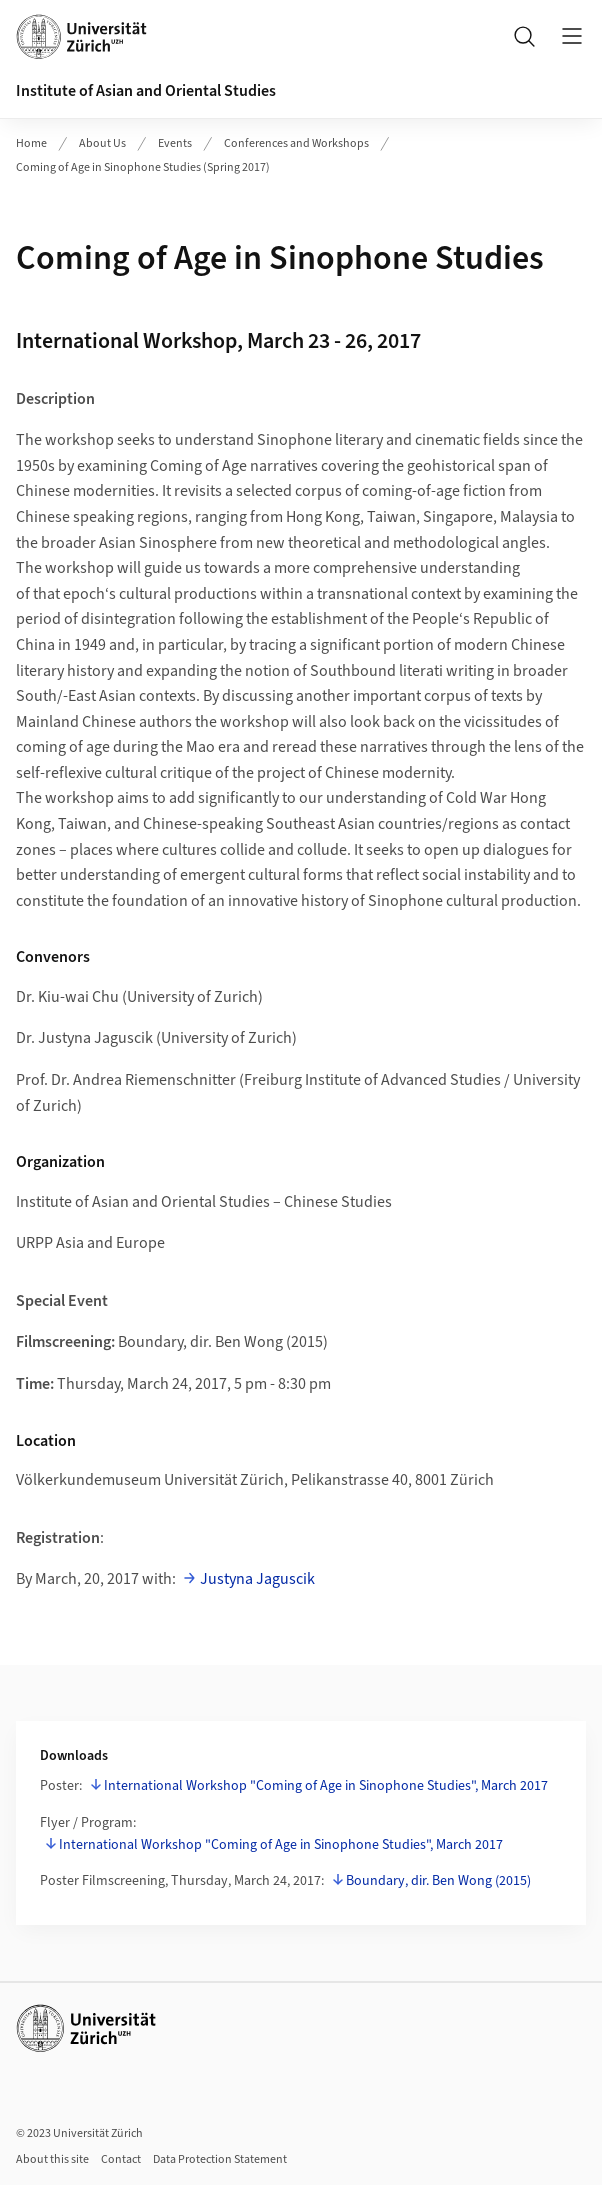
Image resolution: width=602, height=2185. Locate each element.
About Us (102, 143)
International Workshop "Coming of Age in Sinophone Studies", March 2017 (326, 1786)
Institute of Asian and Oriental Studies (146, 91)
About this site (52, 2159)
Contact (121, 2159)
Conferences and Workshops (296, 143)
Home (31, 143)
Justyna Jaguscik (257, 1579)
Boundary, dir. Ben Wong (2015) (438, 1881)
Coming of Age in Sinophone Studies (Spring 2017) (143, 167)
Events (175, 143)
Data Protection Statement (220, 2159)
